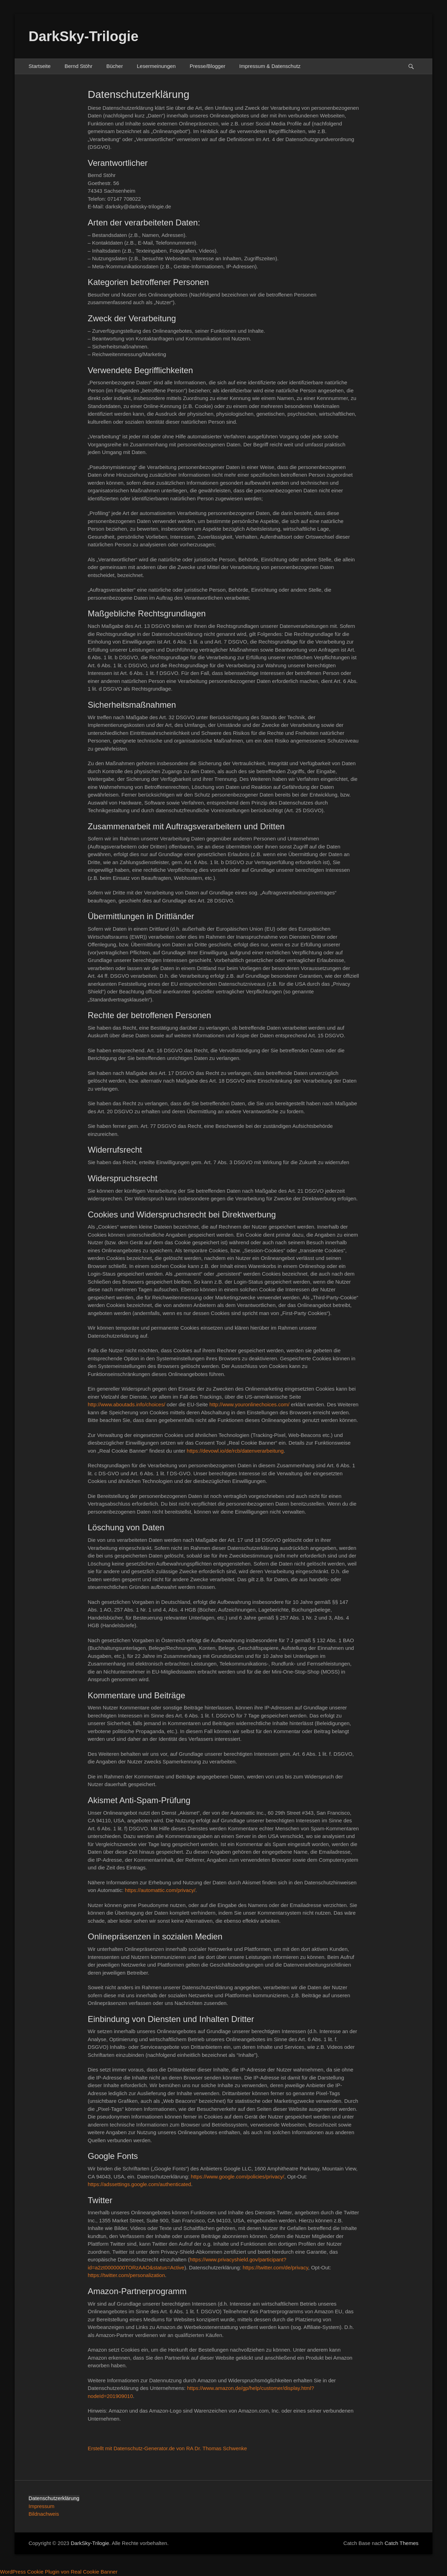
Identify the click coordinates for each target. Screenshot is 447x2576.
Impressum (41, 2506)
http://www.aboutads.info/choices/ (126, 1404)
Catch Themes (401, 2543)
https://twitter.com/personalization (126, 2275)
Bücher (114, 66)
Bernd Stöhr (78, 66)
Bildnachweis (44, 2514)
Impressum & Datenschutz (269, 66)
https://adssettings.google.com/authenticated (139, 2184)
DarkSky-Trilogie (84, 36)
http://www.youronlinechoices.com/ (249, 1404)
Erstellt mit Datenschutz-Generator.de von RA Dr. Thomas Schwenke (167, 2448)
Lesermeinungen (156, 66)
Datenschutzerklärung (54, 2498)
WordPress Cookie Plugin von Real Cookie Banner (58, 2572)
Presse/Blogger (208, 66)
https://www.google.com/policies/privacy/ (237, 2176)
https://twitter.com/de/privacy (275, 2267)
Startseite (39, 66)
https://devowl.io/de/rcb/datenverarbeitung (235, 1451)
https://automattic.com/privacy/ (160, 1890)
